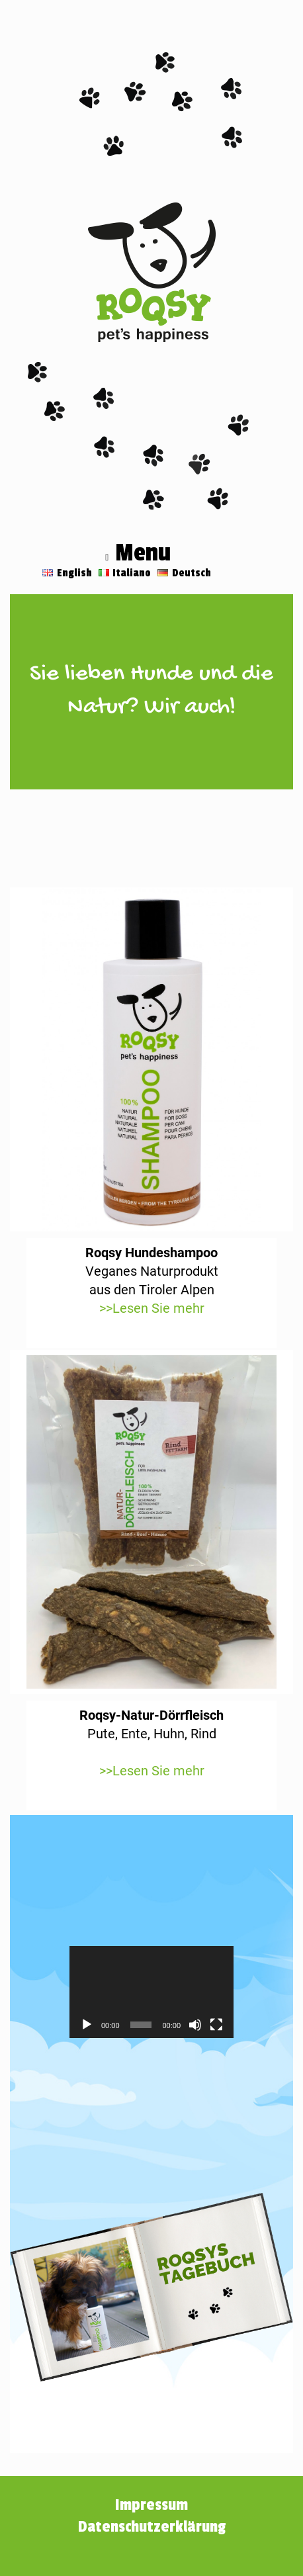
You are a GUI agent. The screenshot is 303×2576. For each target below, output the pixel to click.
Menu (138, 554)
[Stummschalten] (195, 2024)
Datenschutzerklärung (152, 2527)
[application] (151, 1992)
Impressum (151, 2505)
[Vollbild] (216, 2024)
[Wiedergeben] (86, 2024)
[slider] (141, 2024)
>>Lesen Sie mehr (151, 1308)
